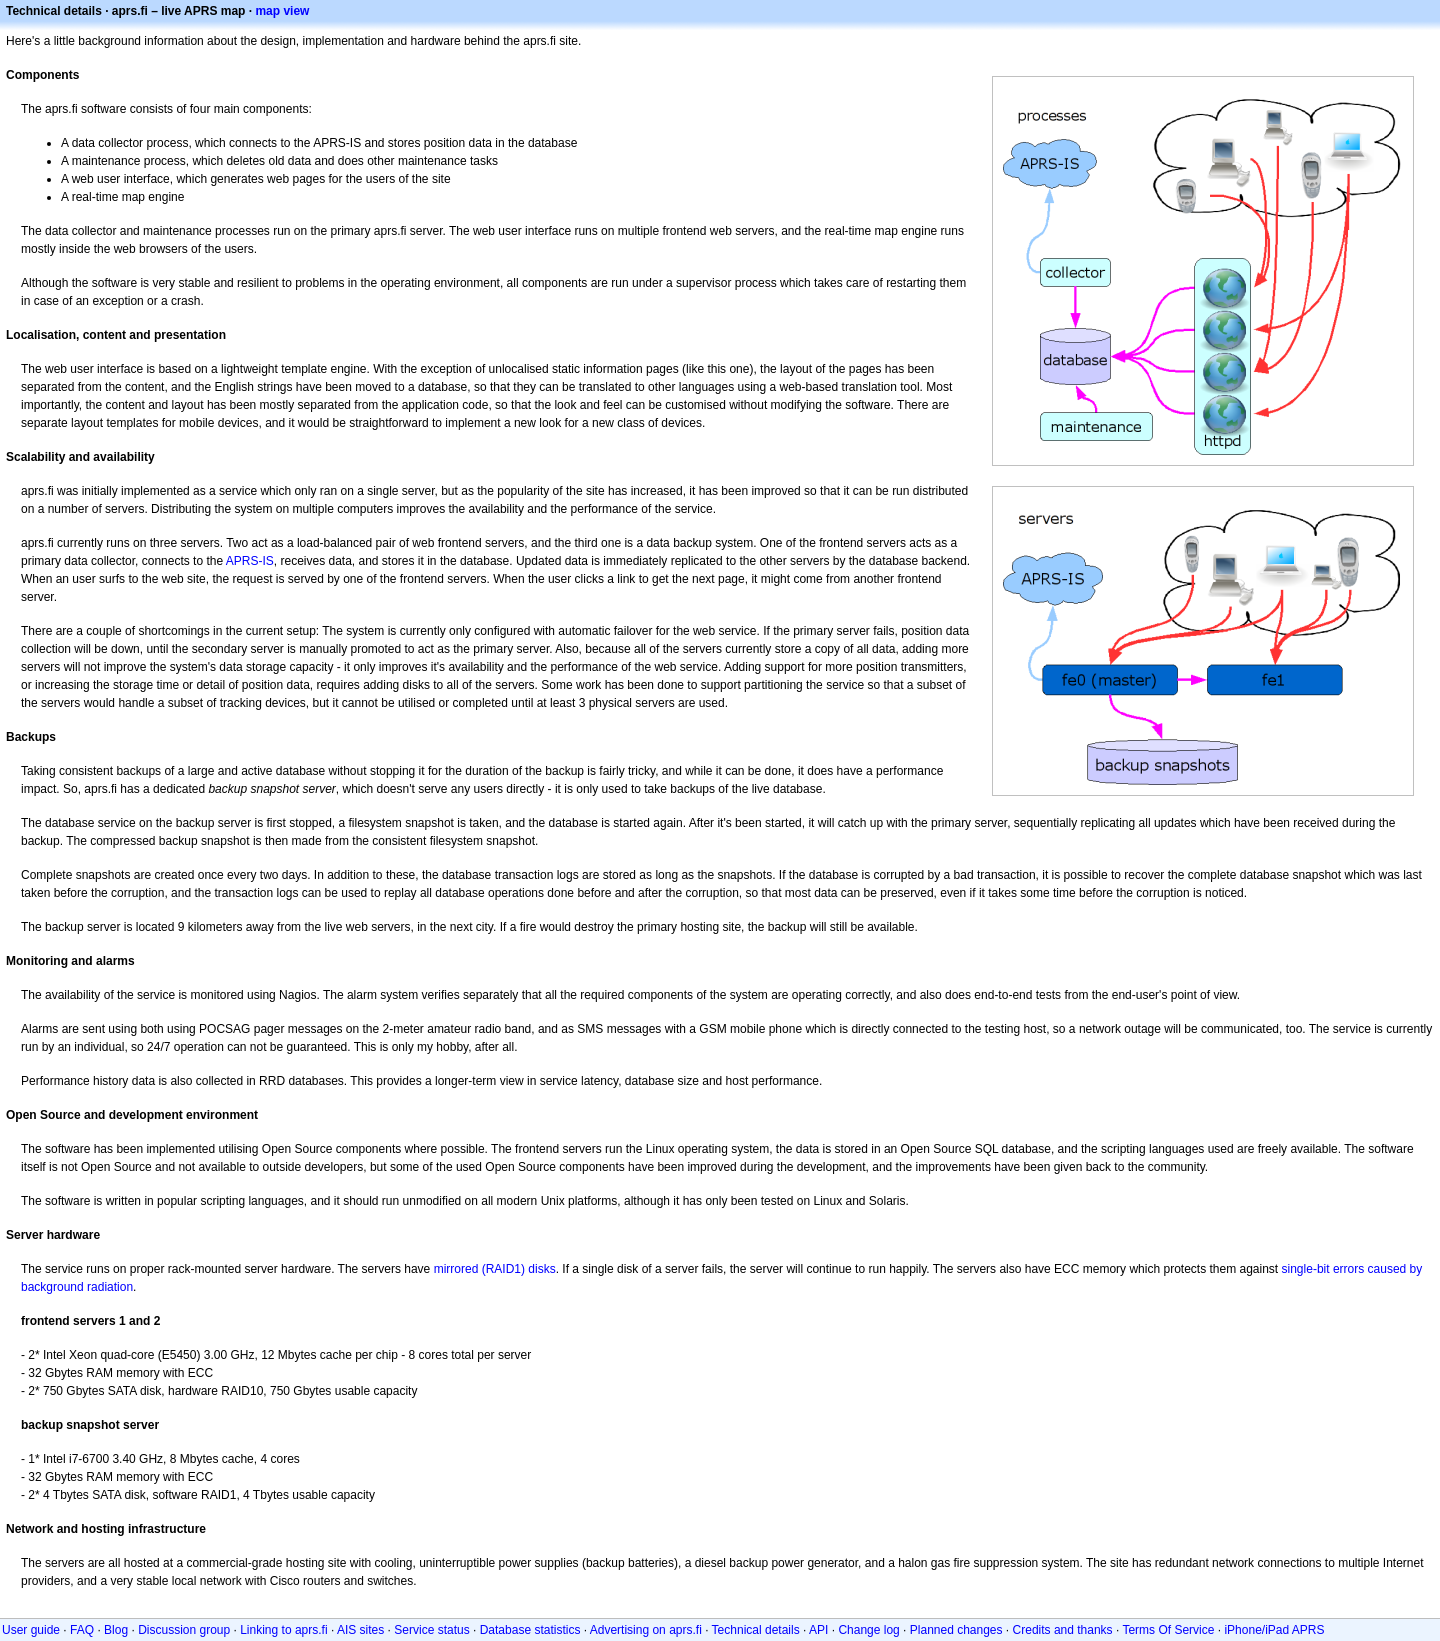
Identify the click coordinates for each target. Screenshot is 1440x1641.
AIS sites (360, 1630)
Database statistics (530, 1630)
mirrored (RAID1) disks (495, 1269)
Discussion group (184, 1630)
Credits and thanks (1063, 1630)
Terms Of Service (1168, 1630)
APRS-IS (250, 561)
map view (282, 11)
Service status (431, 1630)
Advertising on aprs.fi (646, 1630)
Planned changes (956, 1630)
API (818, 1630)
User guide (31, 1630)
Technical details (756, 1630)
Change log (868, 1630)
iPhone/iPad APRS (1274, 1630)
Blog (116, 1630)
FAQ (82, 1630)
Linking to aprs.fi (283, 1630)
